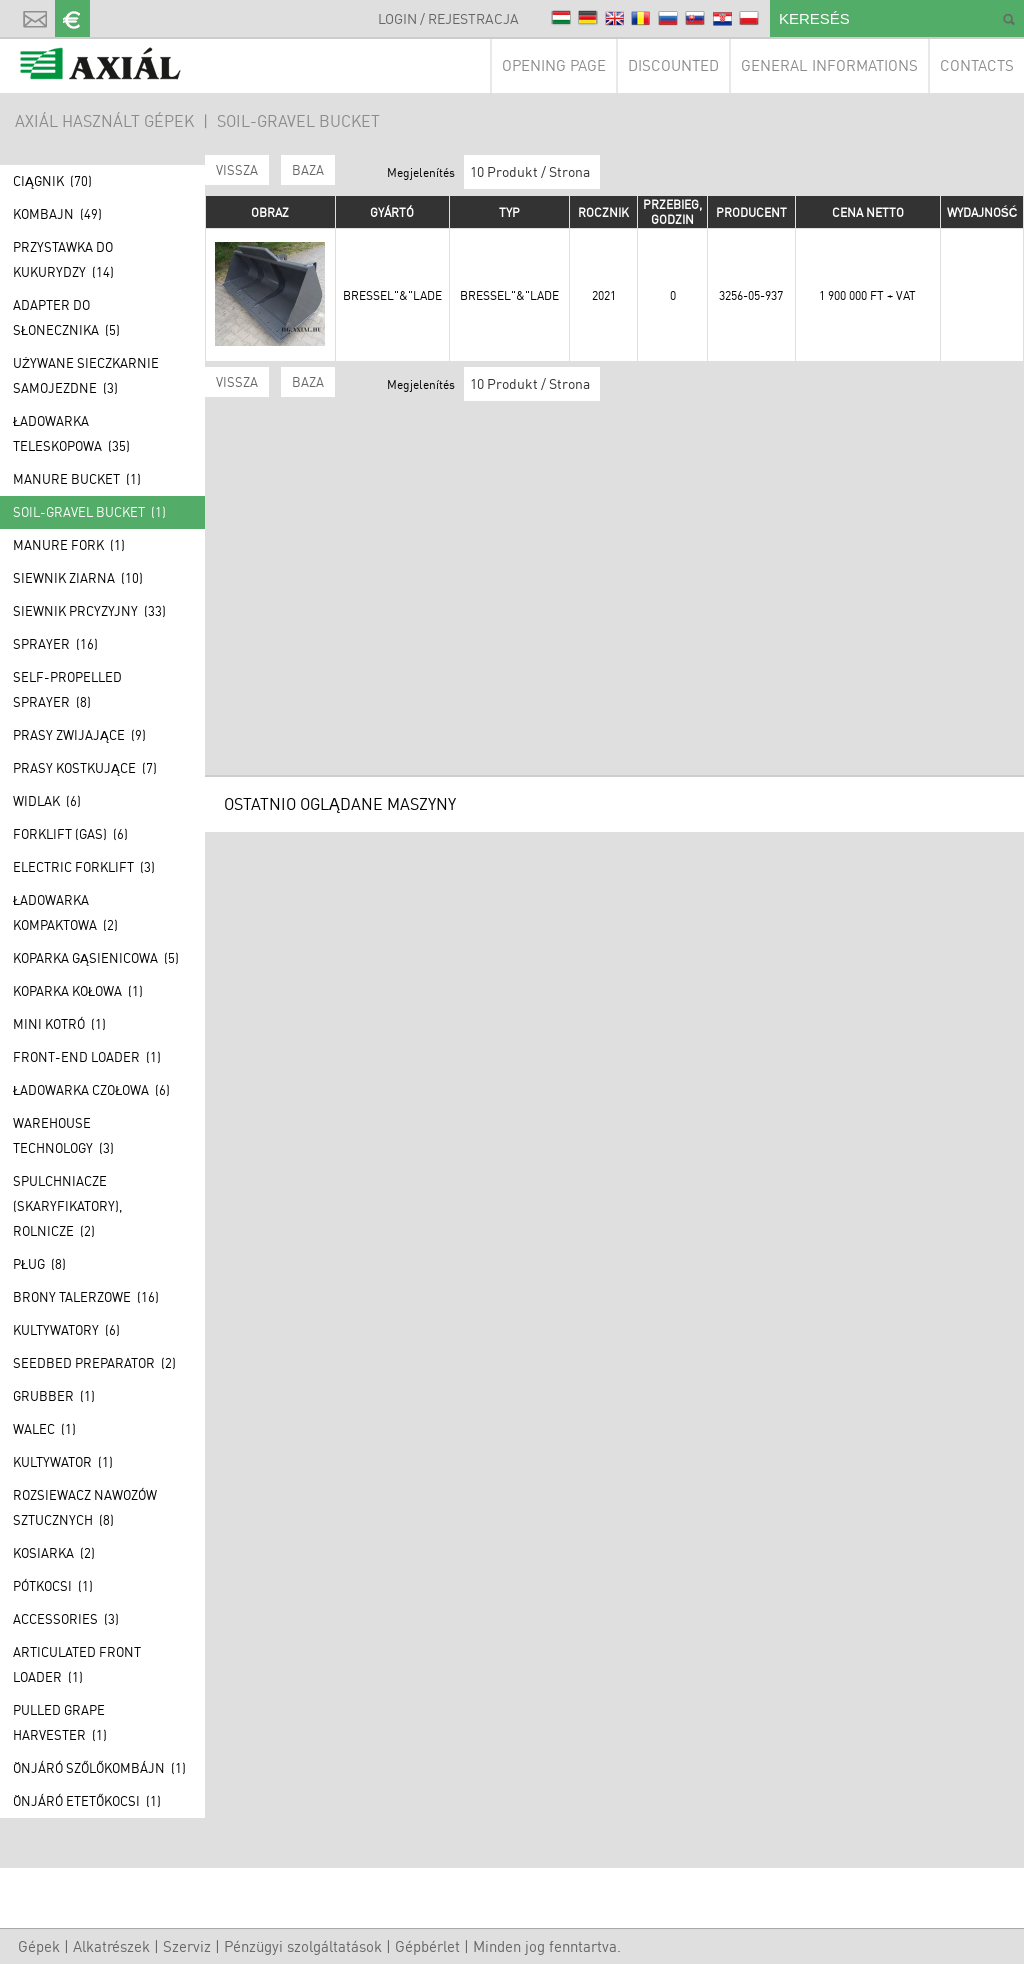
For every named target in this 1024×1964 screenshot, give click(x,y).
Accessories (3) (66, 1619)
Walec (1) (44, 1429)
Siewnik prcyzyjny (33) (89, 611)
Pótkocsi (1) (53, 1586)
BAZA (308, 170)
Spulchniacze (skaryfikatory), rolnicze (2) (67, 1206)
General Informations (829, 65)
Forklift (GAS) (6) (70, 834)
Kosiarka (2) (54, 1553)
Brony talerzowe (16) (86, 1297)
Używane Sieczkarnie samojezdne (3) (86, 375)
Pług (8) (39, 1264)
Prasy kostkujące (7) (85, 768)
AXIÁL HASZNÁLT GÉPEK (104, 121)
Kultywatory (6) (66, 1330)
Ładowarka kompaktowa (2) (65, 912)
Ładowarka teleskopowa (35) (71, 433)
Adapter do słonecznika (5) (66, 317)
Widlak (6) (47, 801)
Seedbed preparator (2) (94, 1363)
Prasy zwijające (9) (79, 735)
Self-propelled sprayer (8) (67, 689)
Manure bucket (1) (77, 479)
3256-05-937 (751, 295)
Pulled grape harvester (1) (60, 1722)
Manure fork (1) (69, 545)
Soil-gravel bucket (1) (89, 512)
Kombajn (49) (57, 214)
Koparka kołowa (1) (78, 991)
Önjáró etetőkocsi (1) (87, 1801)
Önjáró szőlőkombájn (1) (99, 1768)
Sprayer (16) (55, 644)
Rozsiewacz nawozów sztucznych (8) (85, 1507)
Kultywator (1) (63, 1462)
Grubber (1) (54, 1396)
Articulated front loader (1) (77, 1664)
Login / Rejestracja (448, 18)
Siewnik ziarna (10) (78, 578)
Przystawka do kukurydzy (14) (63, 259)
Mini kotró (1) (59, 1024)
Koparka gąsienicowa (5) (96, 958)
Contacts (977, 65)
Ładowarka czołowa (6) (91, 1090)
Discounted (673, 65)
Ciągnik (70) (52, 181)
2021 (604, 295)
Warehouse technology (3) (63, 1135)
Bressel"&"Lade (392, 295)
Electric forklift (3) (84, 867)
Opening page (554, 65)
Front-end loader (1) (87, 1057)
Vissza (237, 170)
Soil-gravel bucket (298, 121)
